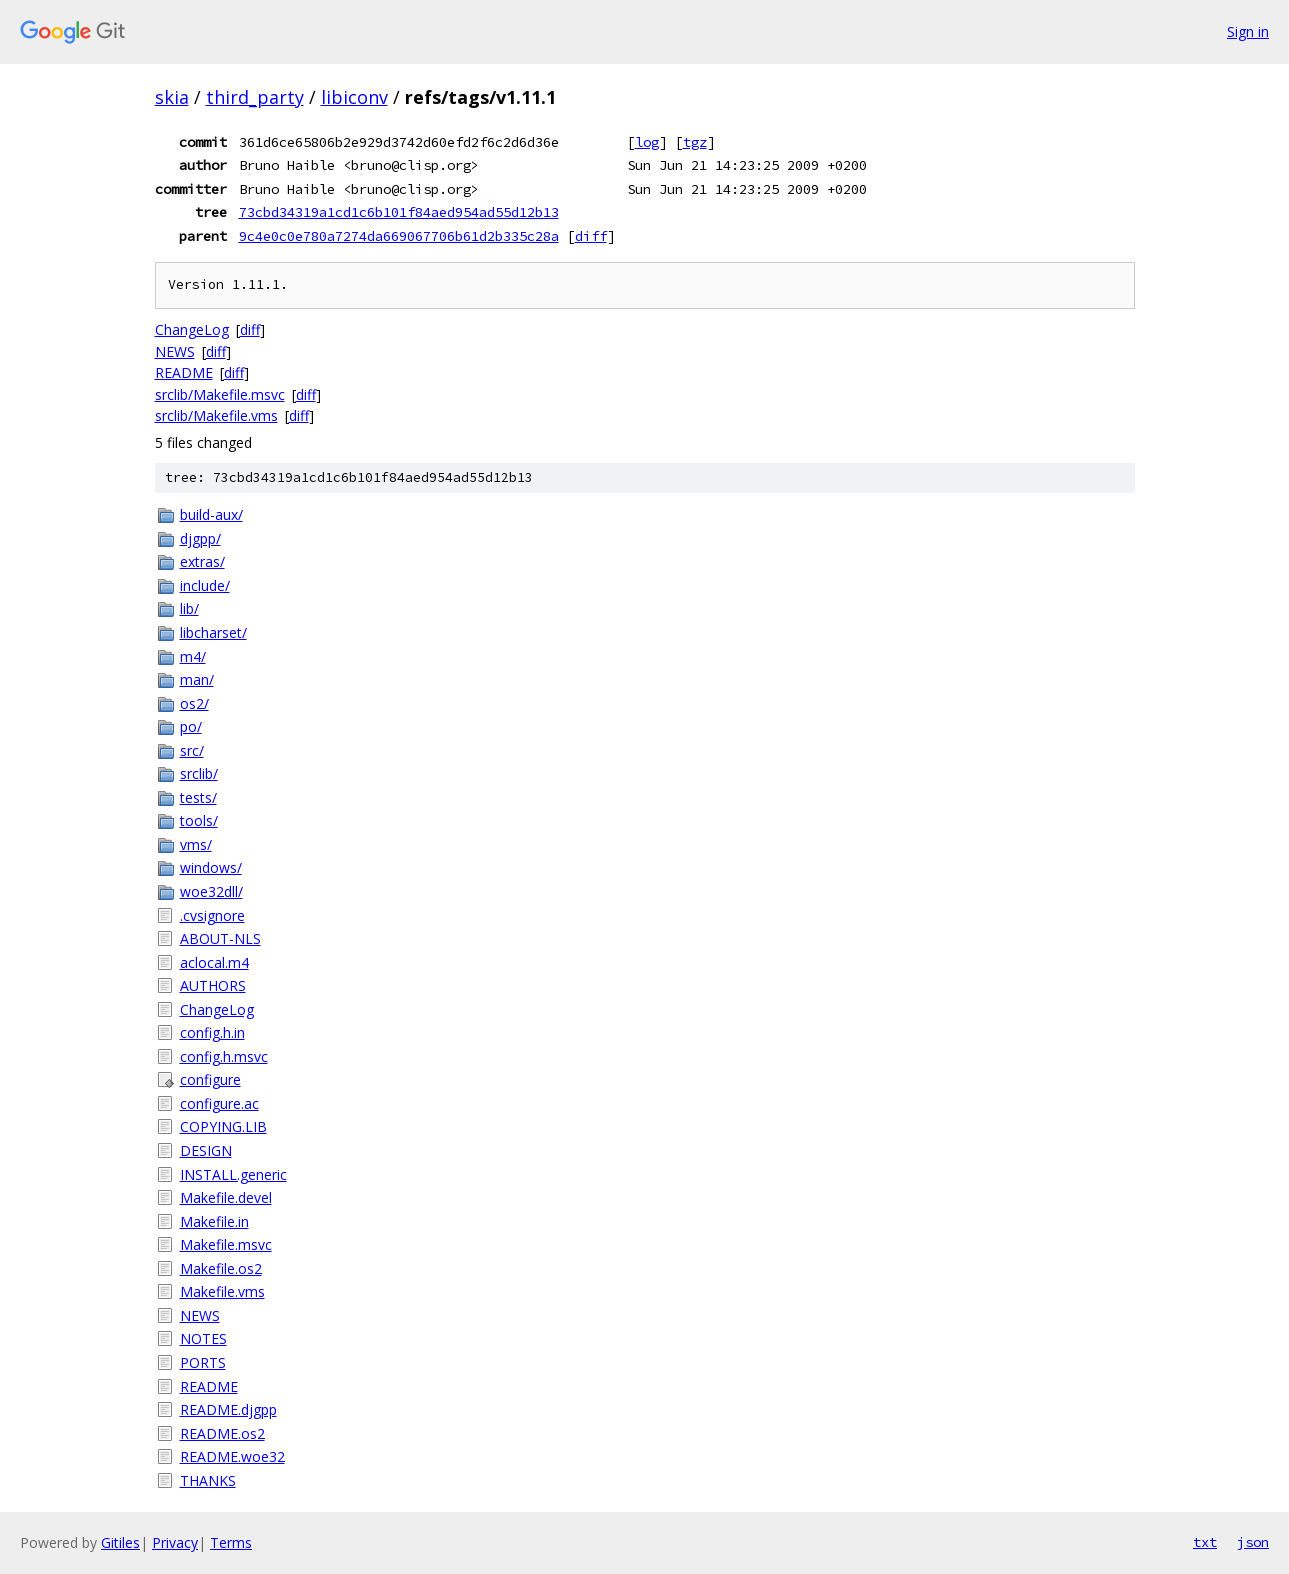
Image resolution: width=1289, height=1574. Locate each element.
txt (1205, 1542)
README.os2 (222, 1433)
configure (210, 1079)
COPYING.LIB (223, 1126)
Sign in (1248, 31)
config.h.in (212, 1032)
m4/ (193, 656)
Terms (231, 1542)
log (647, 142)
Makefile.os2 (221, 1268)
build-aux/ (211, 514)
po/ (191, 726)
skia (172, 97)
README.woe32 (232, 1456)
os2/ (194, 703)
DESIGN (206, 1150)
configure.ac (219, 1103)
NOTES (203, 1338)
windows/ (211, 867)
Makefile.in (214, 1221)
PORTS (203, 1362)
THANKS (208, 1480)
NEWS (175, 351)
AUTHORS (213, 985)
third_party (255, 97)
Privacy (175, 1542)
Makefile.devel (226, 1197)
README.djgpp (228, 1409)
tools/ (199, 820)
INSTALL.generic (233, 1174)
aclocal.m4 (214, 962)
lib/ (189, 608)
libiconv (354, 97)
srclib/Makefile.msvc (220, 394)
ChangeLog (192, 329)
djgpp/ (200, 538)
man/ (197, 679)
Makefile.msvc (226, 1244)
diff (591, 236)
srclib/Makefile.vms (216, 415)
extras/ (202, 561)
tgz (695, 142)
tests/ (198, 797)
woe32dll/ (211, 891)
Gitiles (120, 1542)
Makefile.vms (222, 1291)
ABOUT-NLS (220, 938)
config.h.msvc (224, 1056)
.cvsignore (212, 915)
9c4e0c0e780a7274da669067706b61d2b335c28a (399, 236)
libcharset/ (213, 632)
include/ (205, 585)
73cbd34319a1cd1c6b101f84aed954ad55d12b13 (399, 212)
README (184, 372)
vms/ (196, 844)
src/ (192, 750)
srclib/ (199, 773)
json (1253, 1542)
